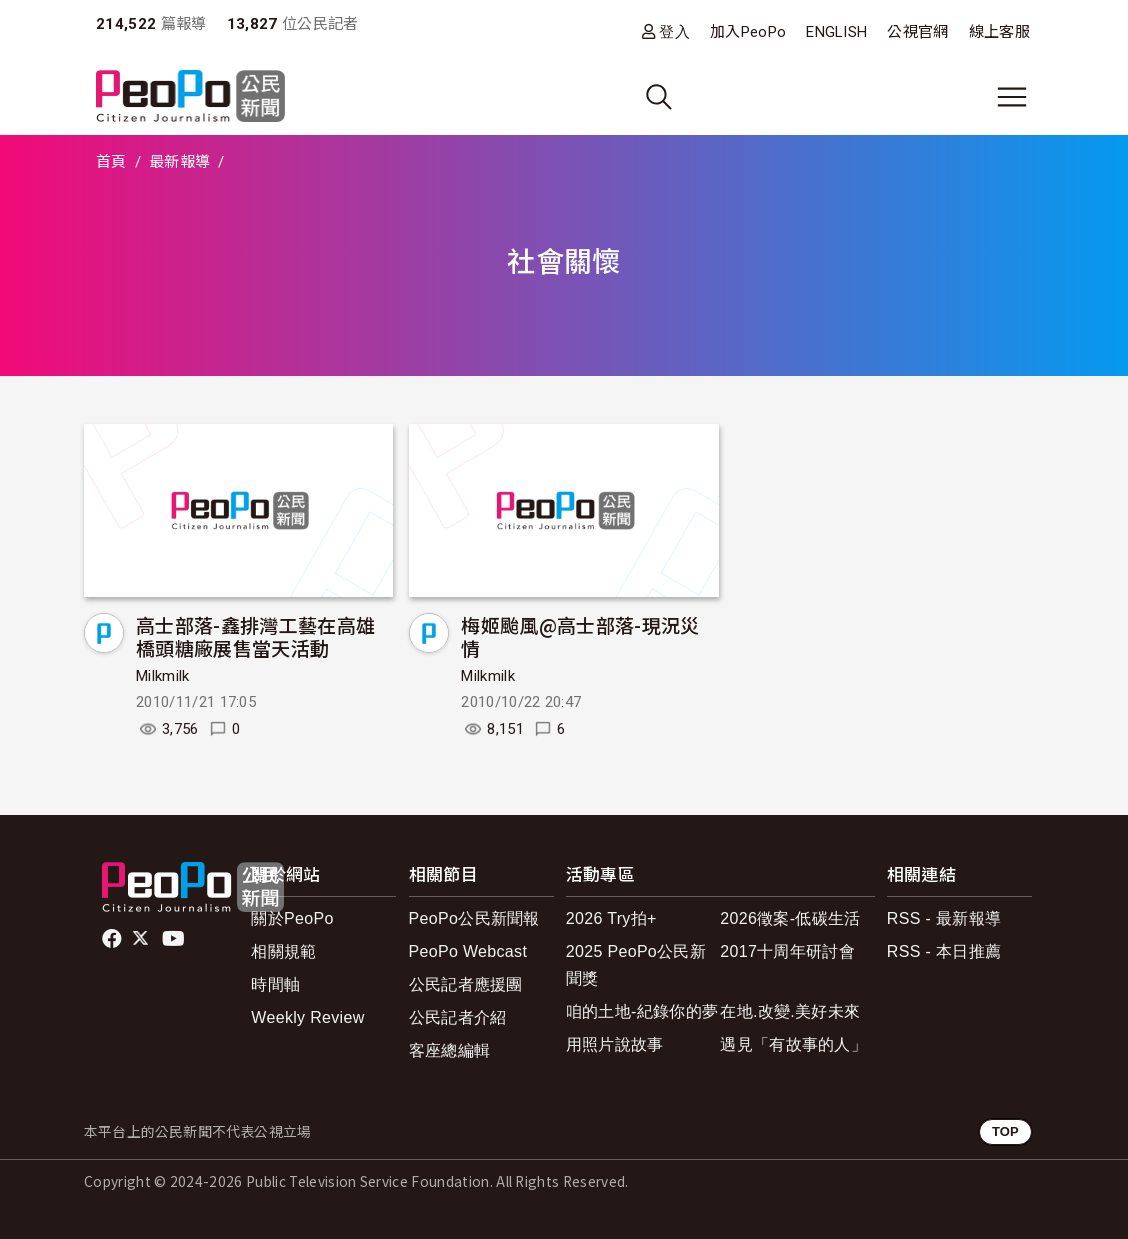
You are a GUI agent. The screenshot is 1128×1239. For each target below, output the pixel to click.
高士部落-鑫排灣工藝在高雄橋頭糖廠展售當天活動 (255, 636)
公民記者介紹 (458, 1017)
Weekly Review (307, 1017)
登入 (674, 31)
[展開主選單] (1012, 97)
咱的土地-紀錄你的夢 (642, 1011)
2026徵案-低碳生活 (790, 918)
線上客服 (999, 32)
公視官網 (917, 32)
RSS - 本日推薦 (944, 951)
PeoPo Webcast (468, 951)
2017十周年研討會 (787, 951)
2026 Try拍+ (611, 918)
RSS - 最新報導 (944, 918)
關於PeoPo (292, 918)
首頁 (111, 162)
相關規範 (283, 951)
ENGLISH (836, 32)
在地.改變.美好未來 (790, 1011)
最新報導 (179, 162)
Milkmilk (163, 676)
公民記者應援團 (466, 984)
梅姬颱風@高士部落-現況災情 (580, 636)
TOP (1005, 1131)
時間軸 (275, 984)
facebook (113, 939)
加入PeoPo (748, 32)
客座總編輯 (450, 1050)
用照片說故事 (615, 1044)
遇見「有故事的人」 (793, 1044)
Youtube (175, 939)
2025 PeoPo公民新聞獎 (636, 965)
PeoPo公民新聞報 (474, 918)
